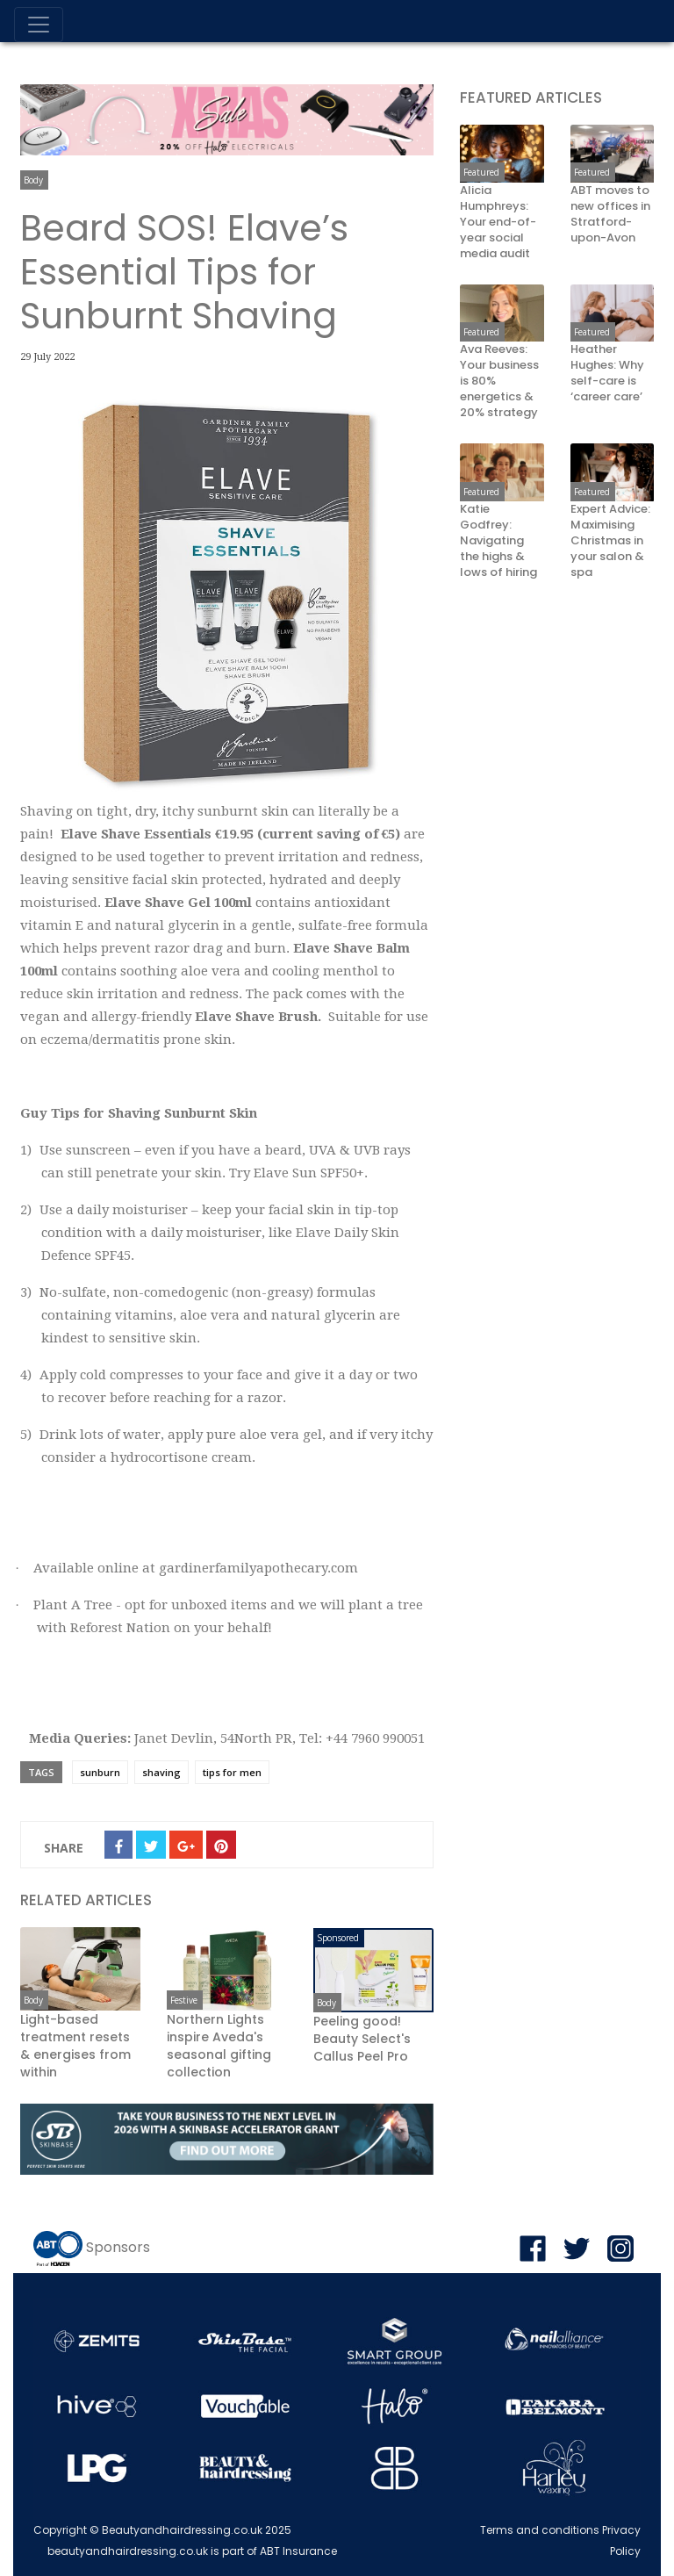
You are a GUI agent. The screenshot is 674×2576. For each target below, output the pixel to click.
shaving (161, 1772)
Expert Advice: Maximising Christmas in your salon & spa (610, 540)
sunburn (100, 1772)
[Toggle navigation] (38, 24)
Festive (183, 2000)
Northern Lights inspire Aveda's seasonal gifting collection (219, 2046)
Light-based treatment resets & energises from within (75, 2046)
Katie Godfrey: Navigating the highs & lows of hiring (498, 540)
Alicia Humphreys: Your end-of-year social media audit (498, 222)
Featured (481, 172)
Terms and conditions (539, 2529)
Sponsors (118, 2247)
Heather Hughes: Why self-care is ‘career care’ (607, 373)
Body (33, 180)
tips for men (232, 1772)
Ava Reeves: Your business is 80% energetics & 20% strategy (499, 381)
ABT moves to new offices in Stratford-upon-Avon (610, 214)
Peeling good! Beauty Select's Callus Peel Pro (362, 2038)
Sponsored (338, 1938)
